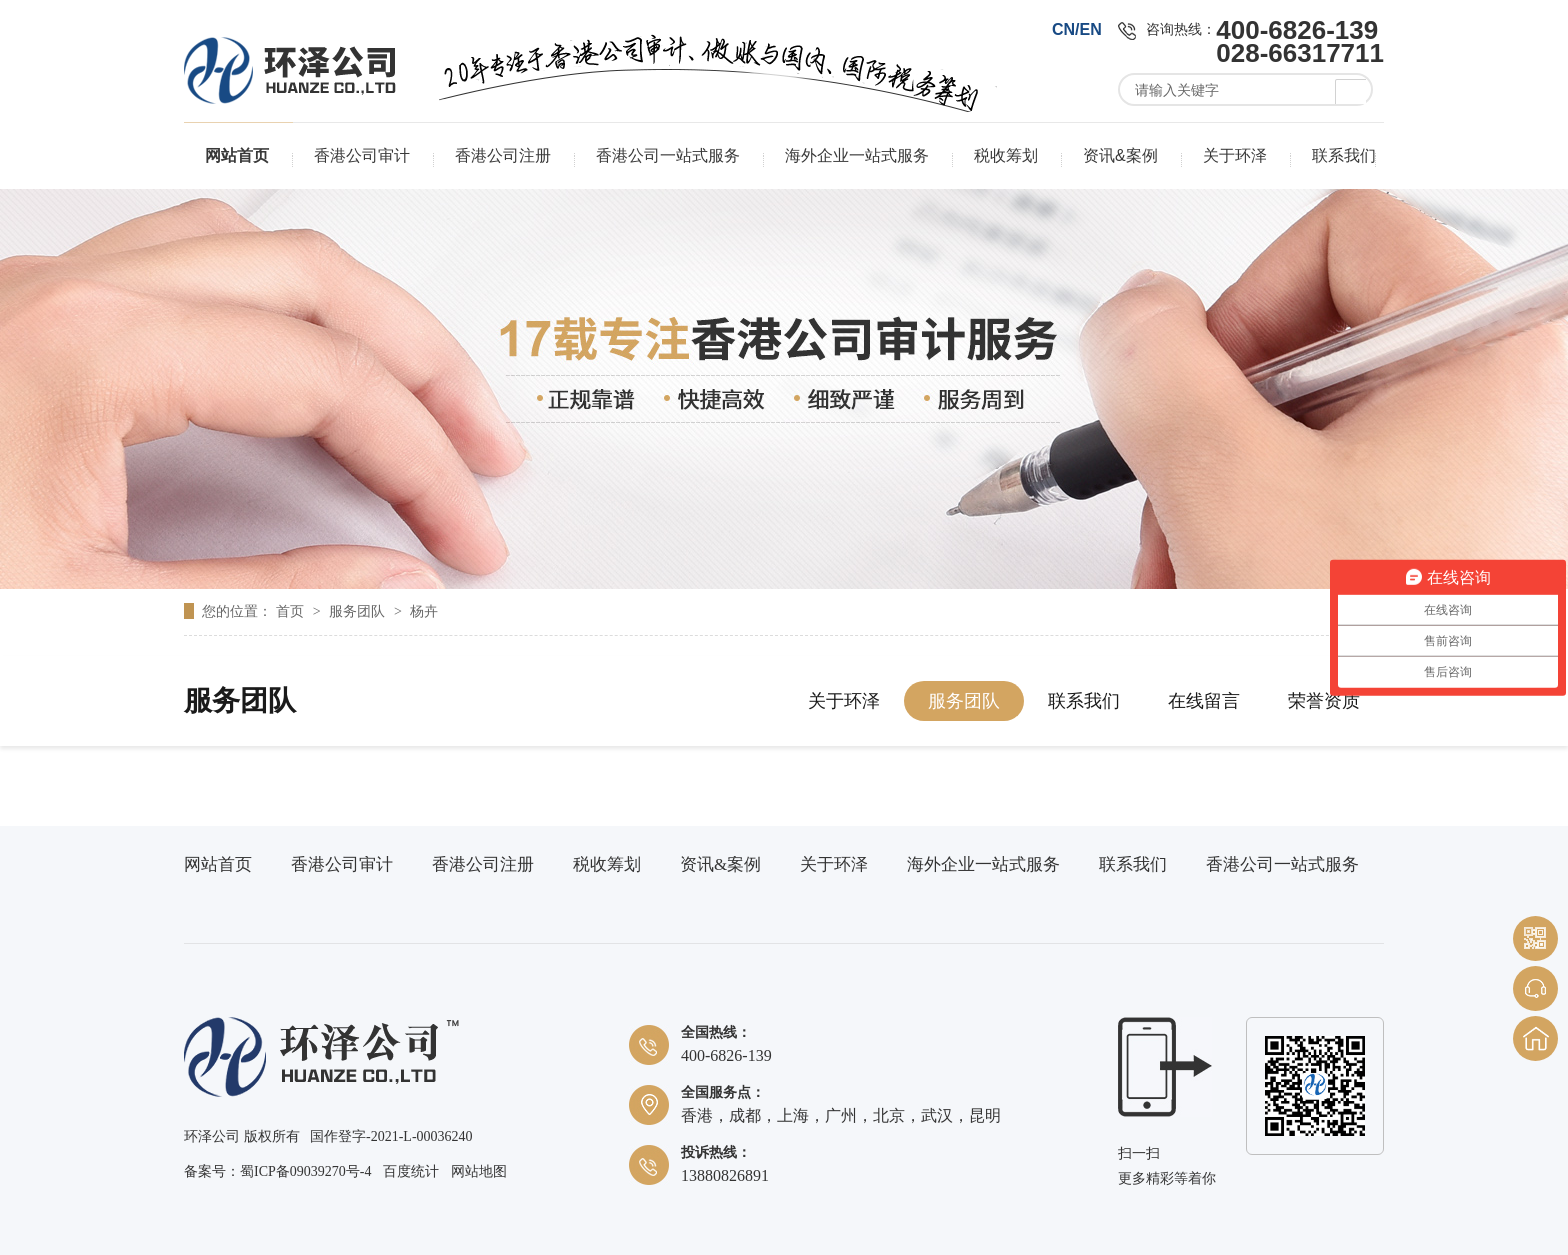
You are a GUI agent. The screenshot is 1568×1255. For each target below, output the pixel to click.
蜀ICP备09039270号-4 (305, 1171)
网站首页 (237, 155)
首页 (292, 611)
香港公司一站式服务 (668, 155)
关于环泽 (1235, 155)
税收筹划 (1006, 155)
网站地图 (479, 1171)
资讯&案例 (1120, 155)
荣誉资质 (1324, 701)
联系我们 (1344, 155)
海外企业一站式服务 (857, 155)
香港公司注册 (503, 155)
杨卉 (424, 611)
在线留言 (1204, 701)
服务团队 (359, 611)
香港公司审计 (362, 155)
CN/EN (1077, 29)
